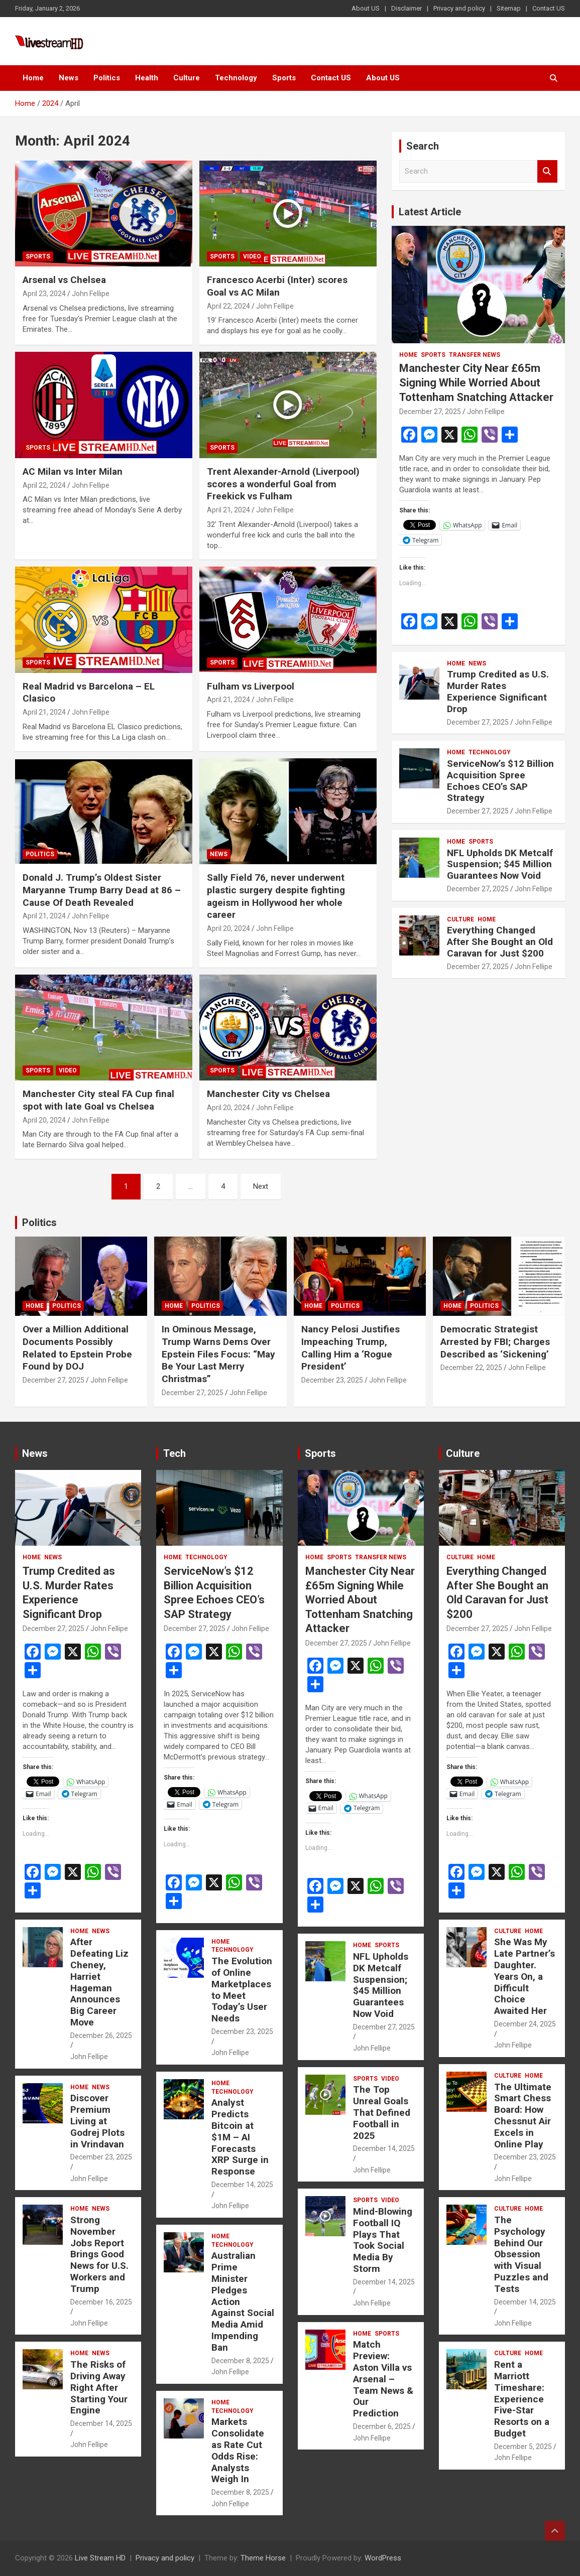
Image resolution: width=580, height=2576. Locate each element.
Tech (174, 1453)
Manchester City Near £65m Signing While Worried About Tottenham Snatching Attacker (476, 382)
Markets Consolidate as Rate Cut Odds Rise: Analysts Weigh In (237, 2450)
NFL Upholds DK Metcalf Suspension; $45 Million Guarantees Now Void (500, 864)
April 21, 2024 (228, 510)
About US (366, 8)
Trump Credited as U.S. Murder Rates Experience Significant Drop (498, 691)
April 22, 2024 (228, 306)
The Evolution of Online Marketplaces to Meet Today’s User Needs (241, 1989)
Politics (106, 77)
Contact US (548, 8)
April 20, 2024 (228, 928)
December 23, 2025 (332, 1380)
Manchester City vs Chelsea (268, 1094)
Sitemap (509, 8)
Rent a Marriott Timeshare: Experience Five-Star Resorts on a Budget (521, 2399)
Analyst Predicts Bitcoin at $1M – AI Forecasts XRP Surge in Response (240, 2137)
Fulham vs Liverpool (250, 686)
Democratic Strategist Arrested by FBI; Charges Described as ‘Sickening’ (495, 1341)
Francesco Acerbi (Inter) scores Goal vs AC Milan (277, 286)
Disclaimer (406, 8)
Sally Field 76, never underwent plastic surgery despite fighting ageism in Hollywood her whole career (276, 896)
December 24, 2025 (525, 2024)
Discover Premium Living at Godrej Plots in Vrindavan (97, 2120)
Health (146, 77)
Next (260, 1186)
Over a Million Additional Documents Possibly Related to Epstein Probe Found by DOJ (77, 1347)
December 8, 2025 (240, 2361)
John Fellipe (90, 294)
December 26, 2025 (101, 2035)
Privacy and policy (459, 8)
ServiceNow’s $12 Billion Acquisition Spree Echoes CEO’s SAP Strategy (500, 780)
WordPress (383, 2557)
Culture (186, 77)
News (68, 77)
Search (547, 171)
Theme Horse (263, 2557)
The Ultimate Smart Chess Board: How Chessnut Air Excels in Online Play (522, 2115)
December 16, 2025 (101, 2302)
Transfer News (474, 354)
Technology (236, 77)
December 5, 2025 (523, 2447)
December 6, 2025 (382, 2426)
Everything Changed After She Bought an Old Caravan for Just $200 (500, 941)
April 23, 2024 (44, 294)
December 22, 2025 (471, 1368)
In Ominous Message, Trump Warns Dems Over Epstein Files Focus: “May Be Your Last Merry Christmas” (218, 1354)
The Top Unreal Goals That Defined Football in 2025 (381, 2112)
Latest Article (430, 212)
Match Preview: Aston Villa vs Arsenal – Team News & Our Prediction (383, 2379)
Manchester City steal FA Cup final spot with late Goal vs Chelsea (98, 1100)
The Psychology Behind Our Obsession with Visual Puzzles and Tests (521, 2254)
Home (33, 77)
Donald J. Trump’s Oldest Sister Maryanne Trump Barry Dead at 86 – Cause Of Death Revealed (102, 890)
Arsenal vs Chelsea (64, 280)
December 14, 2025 (101, 2423)
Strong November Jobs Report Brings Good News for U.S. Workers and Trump (99, 2254)
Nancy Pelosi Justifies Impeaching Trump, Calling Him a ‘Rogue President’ (350, 1347)
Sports (284, 77)
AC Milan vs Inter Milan (73, 471)
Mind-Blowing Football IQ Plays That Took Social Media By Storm (382, 2240)
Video (252, 256)
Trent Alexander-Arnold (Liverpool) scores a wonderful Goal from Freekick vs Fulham (283, 484)
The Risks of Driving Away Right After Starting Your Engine (99, 2387)
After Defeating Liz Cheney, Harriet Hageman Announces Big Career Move (99, 1982)
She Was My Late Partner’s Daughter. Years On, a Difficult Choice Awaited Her (524, 1976)
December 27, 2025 (430, 412)
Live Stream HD (100, 2557)
